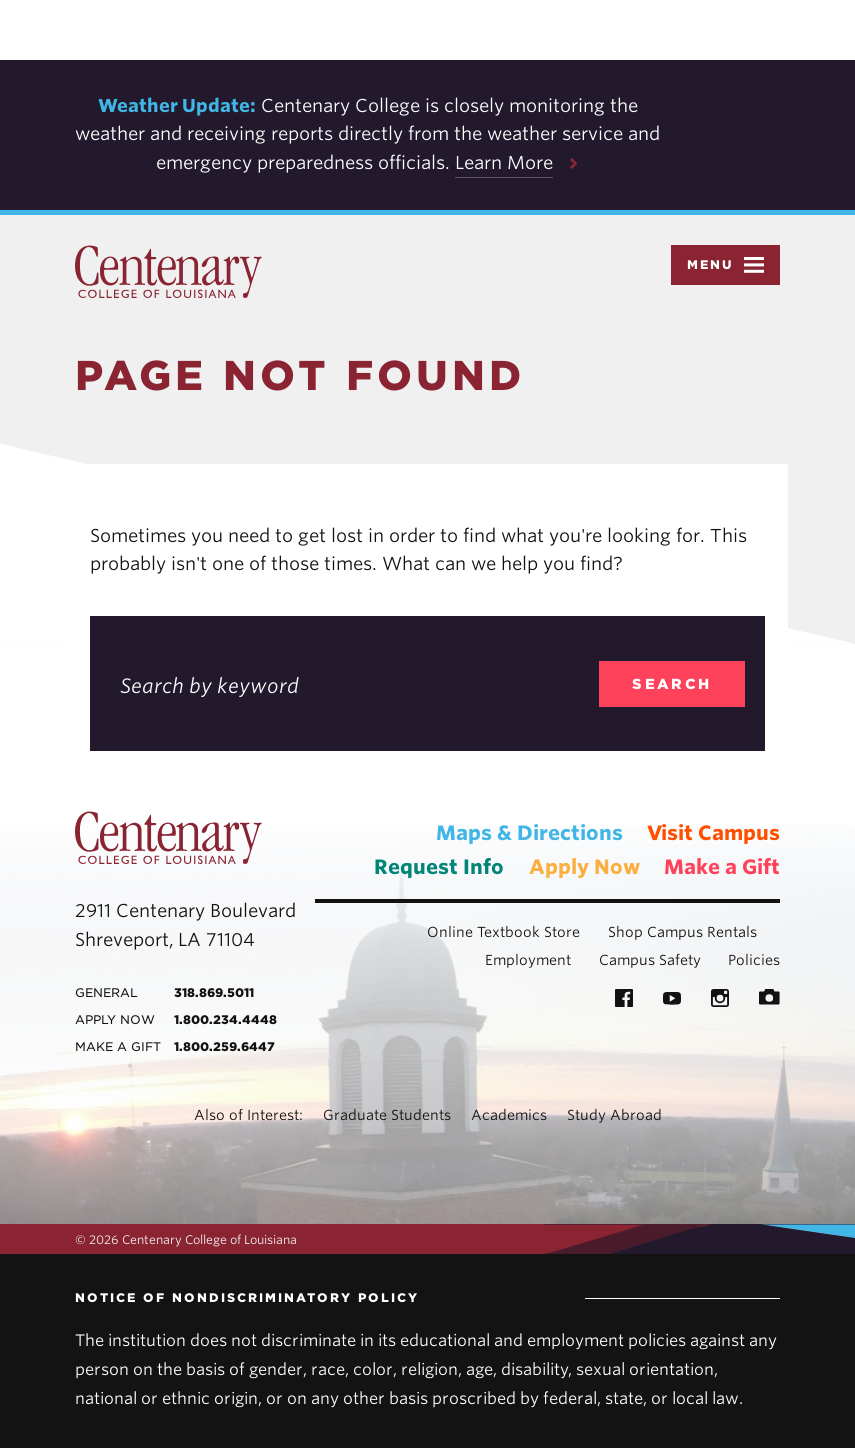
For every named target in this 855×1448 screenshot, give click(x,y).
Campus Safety (650, 960)
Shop (625, 932)
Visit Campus (713, 833)
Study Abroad (614, 1115)
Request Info (439, 867)
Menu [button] (725, 265)
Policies (754, 960)
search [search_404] (671, 684)
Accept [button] (682, 30)
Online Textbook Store (503, 932)
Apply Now (584, 867)
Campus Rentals (702, 932)
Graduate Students (387, 1115)
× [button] (838, 14)
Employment (528, 960)
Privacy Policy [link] (566, 30)
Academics (509, 1115)
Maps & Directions (529, 833)
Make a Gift (722, 867)
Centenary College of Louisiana (168, 272)
